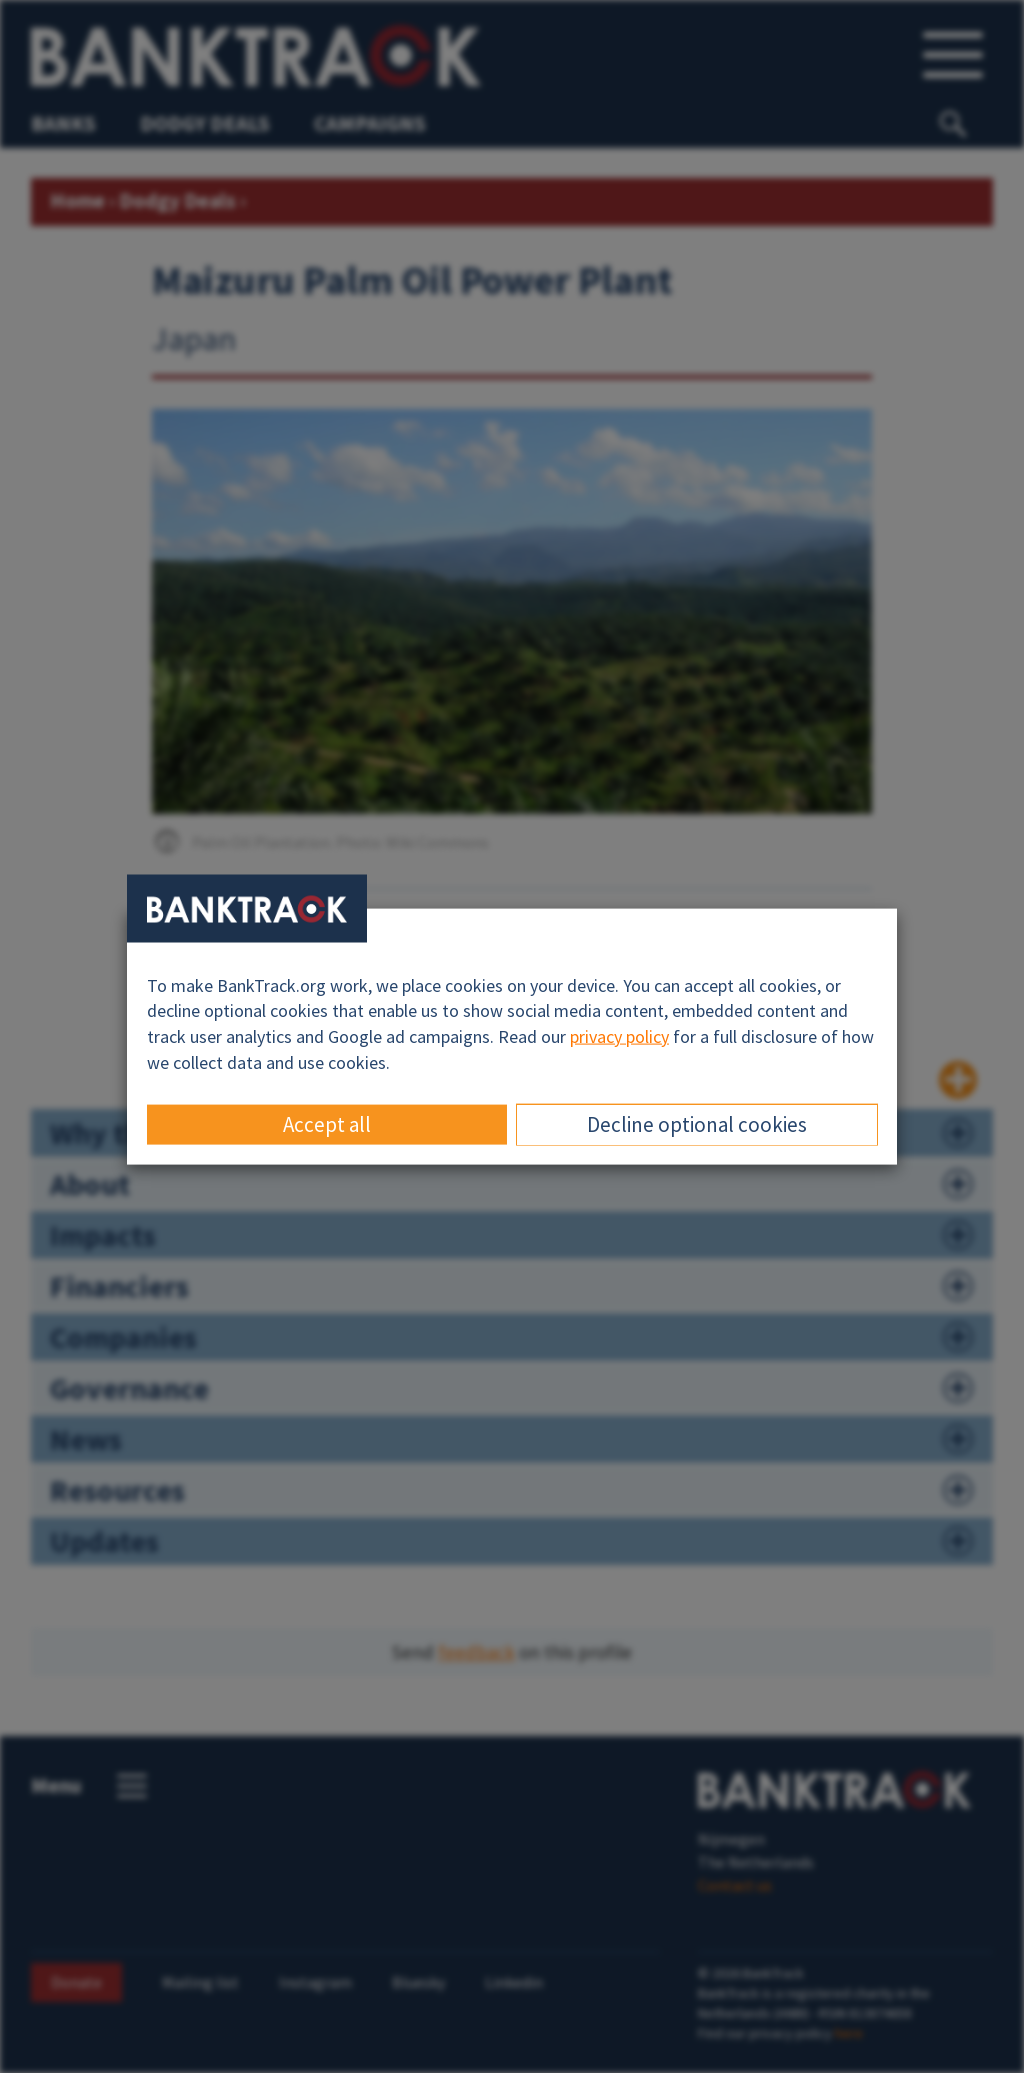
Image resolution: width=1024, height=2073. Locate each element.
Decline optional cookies (697, 1124)
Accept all (327, 1124)
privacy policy (619, 1036)
